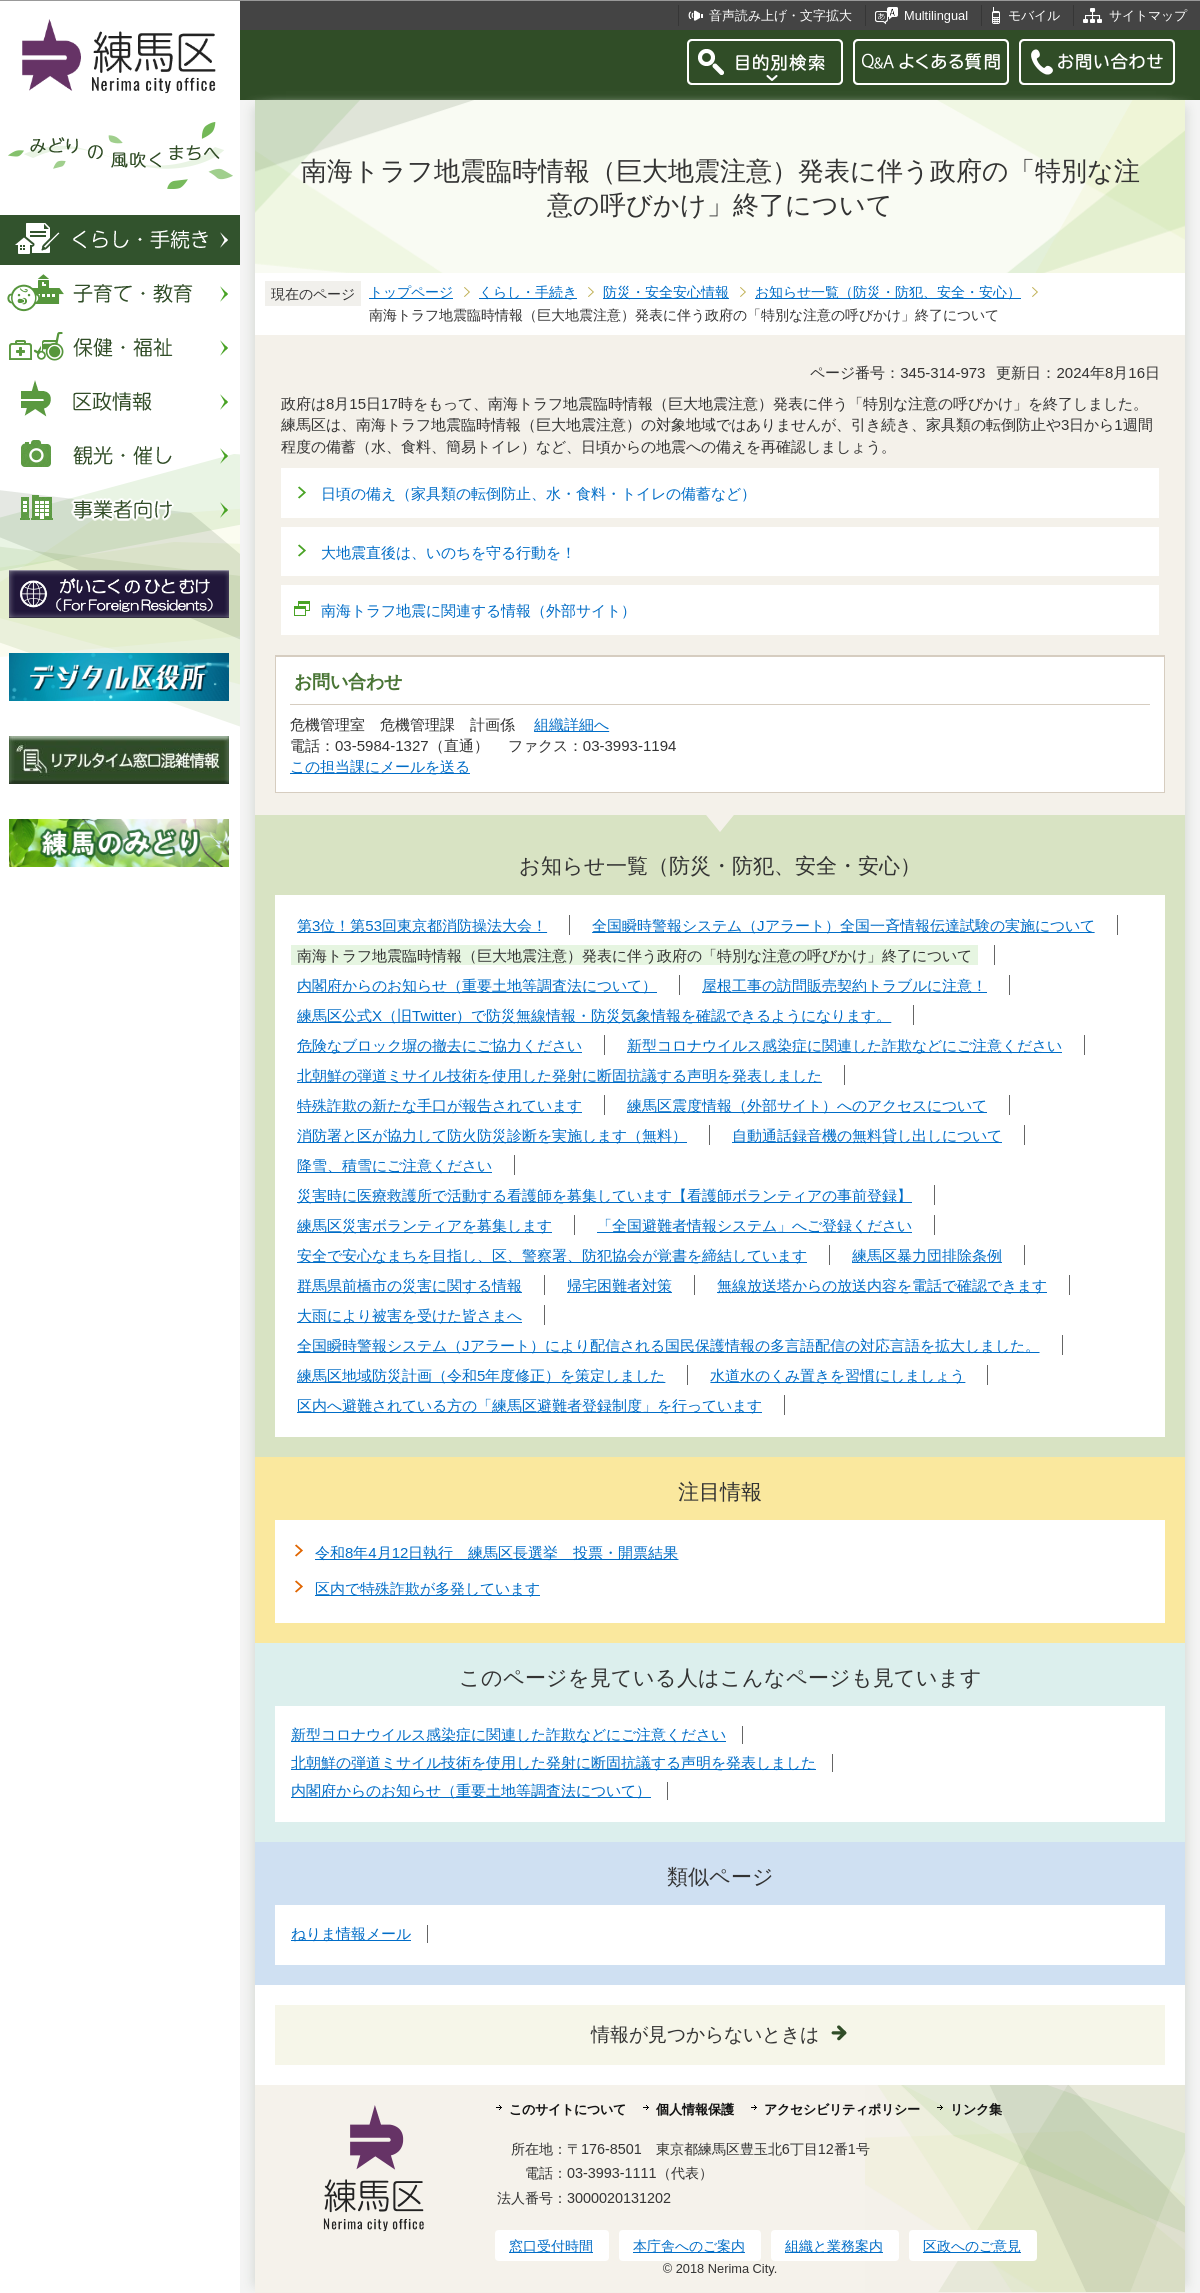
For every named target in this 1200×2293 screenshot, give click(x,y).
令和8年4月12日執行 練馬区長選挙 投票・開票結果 (496, 1552)
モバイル (1034, 15)
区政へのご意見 (972, 2246)
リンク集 (976, 2109)
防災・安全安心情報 (666, 292)
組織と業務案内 (834, 2246)
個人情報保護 (695, 2109)
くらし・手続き (528, 292)
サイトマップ (1148, 15)
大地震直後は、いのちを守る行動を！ (448, 552)
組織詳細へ (571, 724)
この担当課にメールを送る (380, 766)
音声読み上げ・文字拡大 (780, 15)
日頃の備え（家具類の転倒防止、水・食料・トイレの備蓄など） (538, 493)
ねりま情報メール (351, 1933)
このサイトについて (567, 2109)
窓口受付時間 (551, 2246)
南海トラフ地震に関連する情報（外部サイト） (479, 610)
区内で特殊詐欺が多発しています (427, 1588)
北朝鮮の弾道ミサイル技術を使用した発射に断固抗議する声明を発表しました (553, 1762)
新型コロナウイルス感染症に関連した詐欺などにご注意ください (508, 1734)
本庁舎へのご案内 (689, 2246)
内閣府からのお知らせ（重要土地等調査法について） (471, 1790)
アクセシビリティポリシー (842, 2109)
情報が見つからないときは (705, 2034)
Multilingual (936, 15)
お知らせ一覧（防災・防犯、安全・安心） (888, 292)
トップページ (411, 292)
